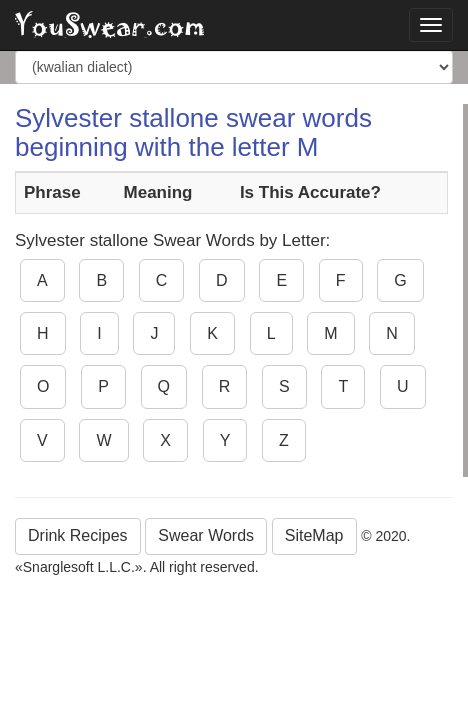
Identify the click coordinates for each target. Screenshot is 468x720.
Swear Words (206, 535)
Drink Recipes (78, 535)
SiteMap (314, 535)
